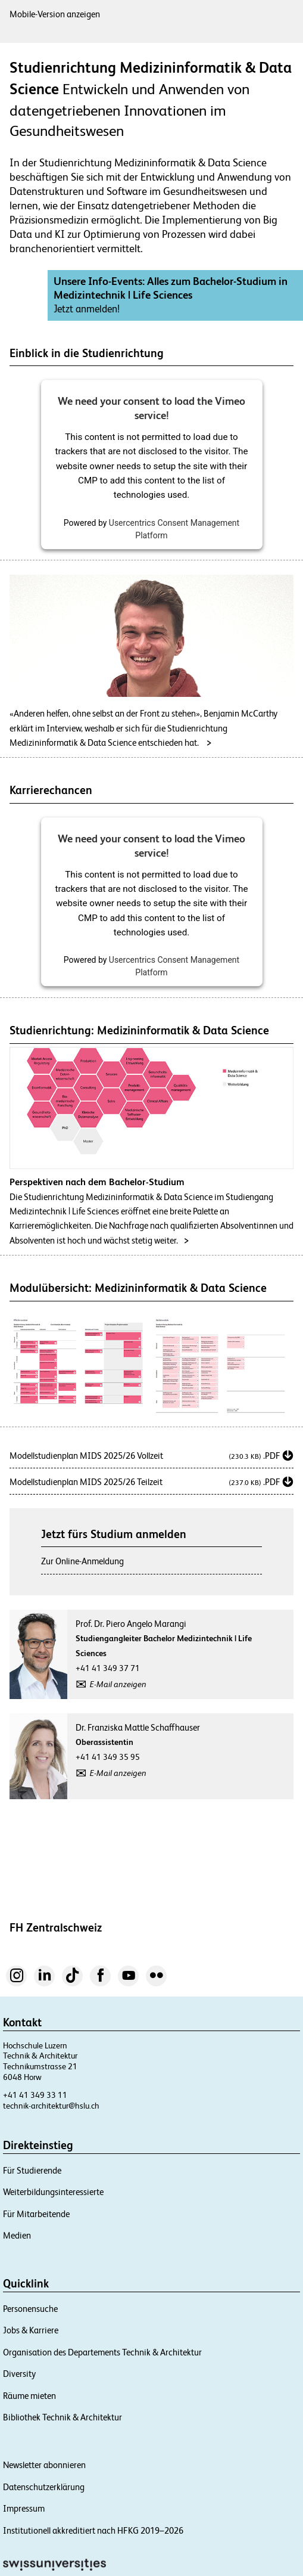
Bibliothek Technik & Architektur (62, 2417)
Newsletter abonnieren (44, 2465)
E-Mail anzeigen (118, 1684)
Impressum (24, 2508)
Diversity (19, 2374)
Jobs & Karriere (30, 2330)
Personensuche (30, 2309)
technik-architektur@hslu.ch (51, 2105)
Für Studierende (32, 2170)
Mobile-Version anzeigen (55, 14)
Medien (17, 2235)
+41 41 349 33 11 (35, 2095)
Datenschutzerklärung (44, 2487)
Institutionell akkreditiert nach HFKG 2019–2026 (93, 2530)
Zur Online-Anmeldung (82, 1561)
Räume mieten (29, 2396)
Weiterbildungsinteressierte (53, 2192)
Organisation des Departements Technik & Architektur (102, 2352)
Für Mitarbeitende (36, 2214)
